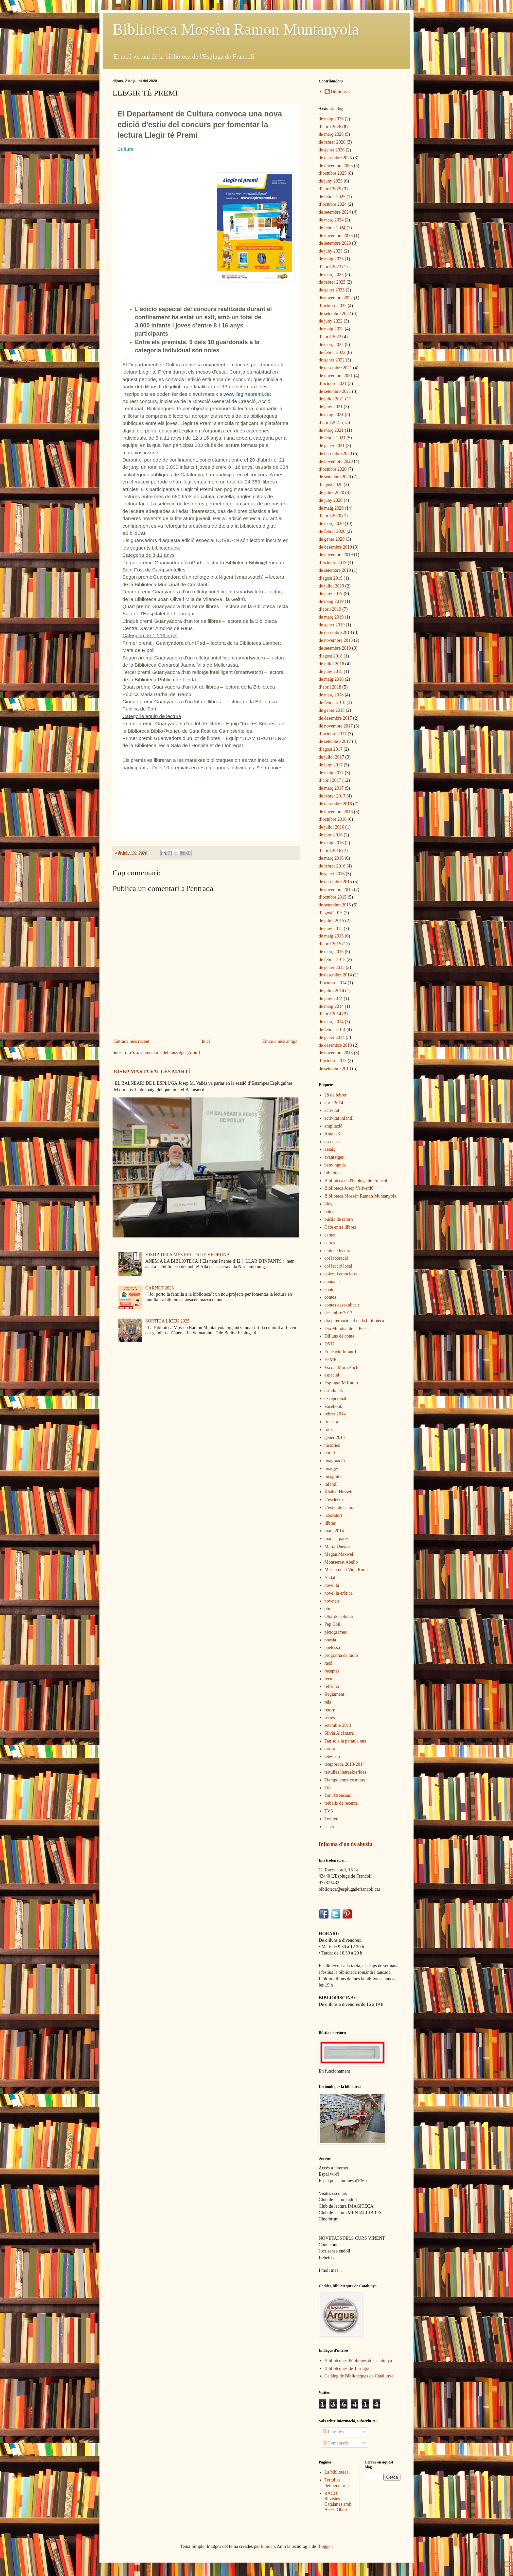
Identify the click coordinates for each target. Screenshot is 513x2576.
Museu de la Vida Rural (346, 1569)
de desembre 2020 (335, 453)
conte (329, 1289)
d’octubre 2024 (332, 204)
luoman (268, 2546)
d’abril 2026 (330, 126)
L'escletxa (334, 1499)
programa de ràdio (341, 1655)
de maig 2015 (331, 936)
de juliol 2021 (331, 398)
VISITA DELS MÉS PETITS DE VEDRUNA (187, 1254)
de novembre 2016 (336, 811)
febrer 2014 (335, 1413)
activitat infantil (339, 1118)
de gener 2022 (332, 360)
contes (330, 1297)
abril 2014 (334, 1102)
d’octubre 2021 (332, 383)
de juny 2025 (331, 181)
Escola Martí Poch (341, 1367)
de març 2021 (331, 430)
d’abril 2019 (330, 609)
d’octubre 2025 (332, 173)
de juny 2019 (331, 593)
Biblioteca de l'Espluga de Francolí (357, 1180)
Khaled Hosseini (340, 1491)
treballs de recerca (341, 1803)
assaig (330, 1149)
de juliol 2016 (331, 827)
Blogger (324, 2546)
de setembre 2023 (335, 243)
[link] (125, 149)
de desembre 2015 (335, 881)
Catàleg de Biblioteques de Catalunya (359, 2376)
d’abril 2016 (330, 850)
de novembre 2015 (336, 889)
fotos (329, 1429)
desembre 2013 (338, 1312)
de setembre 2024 (335, 212)
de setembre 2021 (335, 391)
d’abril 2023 (330, 266)
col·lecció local (338, 1266)
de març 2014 (331, 1021)
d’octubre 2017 (332, 733)
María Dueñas (337, 1546)
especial (332, 1375)
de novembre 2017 (336, 726)
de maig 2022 (331, 328)
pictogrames (336, 1632)
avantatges (334, 1157)
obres (329, 1608)
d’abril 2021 (330, 422)
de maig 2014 (331, 1006)
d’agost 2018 (331, 656)
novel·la (332, 1585)
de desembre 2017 (335, 718)
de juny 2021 (331, 406)
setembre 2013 (338, 1725)
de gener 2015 (332, 967)
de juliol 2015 (331, 920)
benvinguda (335, 1165)
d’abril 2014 (330, 1013)
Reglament (335, 1694)
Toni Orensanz (338, 1795)
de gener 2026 (332, 150)
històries (332, 1445)
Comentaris (336, 2443)
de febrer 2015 (332, 959)
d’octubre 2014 (332, 982)
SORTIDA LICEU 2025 (167, 1321)
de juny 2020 (331, 500)
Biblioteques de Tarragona (349, 2368)
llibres (330, 1523)
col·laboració (336, 1258)
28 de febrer (336, 1095)
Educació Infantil (340, 1351)
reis (328, 1702)
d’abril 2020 (330, 515)
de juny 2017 (331, 764)
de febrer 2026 (332, 142)
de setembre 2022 (335, 313)
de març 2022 (331, 344)
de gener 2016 (332, 873)
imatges (332, 1468)
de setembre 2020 (335, 476)
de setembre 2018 (335, 648)
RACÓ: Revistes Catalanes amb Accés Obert (338, 2501)
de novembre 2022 (336, 297)
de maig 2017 (331, 772)
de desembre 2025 (335, 157)
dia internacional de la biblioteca (354, 1320)
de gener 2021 (332, 445)
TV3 (329, 1811)
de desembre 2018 (335, 632)
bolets (330, 1211)
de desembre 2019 (335, 547)
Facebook (333, 1406)
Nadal (330, 1577)
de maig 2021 (331, 414)
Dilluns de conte (340, 1336)
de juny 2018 (331, 671)
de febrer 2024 (332, 227)
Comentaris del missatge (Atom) (170, 1052)
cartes (330, 1242)
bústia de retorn (339, 1219)
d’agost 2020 (331, 484)
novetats (332, 1601)
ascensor (332, 1141)
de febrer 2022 (332, 352)
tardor (330, 1748)
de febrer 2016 (332, 866)
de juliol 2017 (331, 757)
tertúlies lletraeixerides (345, 1772)
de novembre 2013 (336, 1052)
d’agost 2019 (331, 578)
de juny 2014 (331, 998)
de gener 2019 (332, 624)
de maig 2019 (331, 601)
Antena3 (332, 1133)
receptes (332, 1671)
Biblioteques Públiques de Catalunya (358, 2360)
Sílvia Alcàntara (339, 1733)
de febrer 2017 (332, 796)
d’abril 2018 (330, 687)
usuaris (331, 1826)
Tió (328, 1787)
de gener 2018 (332, 710)
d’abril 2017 (330, 780)
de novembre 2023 (336, 235)
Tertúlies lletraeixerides (337, 2483)
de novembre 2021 (336, 375)
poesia (330, 1640)
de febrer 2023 (332, 282)
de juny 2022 (331, 321)
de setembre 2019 (335, 570)
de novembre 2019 (336, 554)
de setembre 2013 (335, 1068)
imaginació (335, 1460)
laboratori (333, 1515)
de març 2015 (331, 951)
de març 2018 (331, 694)
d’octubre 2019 (332, 562)
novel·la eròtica (339, 1593)
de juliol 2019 (331, 586)
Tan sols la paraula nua (345, 1741)
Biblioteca (340, 91)
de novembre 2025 (336, 165)
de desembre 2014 (335, 975)
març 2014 (334, 1530)
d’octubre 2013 (332, 1060)
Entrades (333, 2431)
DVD (329, 1343)
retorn (330, 1710)
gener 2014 (335, 1437)
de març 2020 (331, 523)
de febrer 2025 (332, 196)
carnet (330, 1235)
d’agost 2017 (331, 749)
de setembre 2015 (335, 904)
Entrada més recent (131, 1041)
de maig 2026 (331, 118)
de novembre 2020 (336, 461)
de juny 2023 (331, 251)
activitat (332, 1110)
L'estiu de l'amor (340, 1507)
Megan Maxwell (340, 1554)
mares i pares (337, 1538)
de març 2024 (331, 220)
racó (328, 1663)
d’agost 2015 (331, 912)
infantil (331, 1484)
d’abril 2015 (330, 943)
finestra (331, 1421)
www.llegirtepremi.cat (247, 394)
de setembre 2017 (335, 741)
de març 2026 (331, 134)
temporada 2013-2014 (345, 1764)
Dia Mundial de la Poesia (348, 1328)
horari (330, 1452)
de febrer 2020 (332, 531)
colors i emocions (341, 1273)
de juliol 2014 (331, 990)
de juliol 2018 (331, 663)
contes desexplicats (342, 1305)
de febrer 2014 (332, 1029)
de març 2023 (331, 274)
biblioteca (334, 1172)
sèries (330, 1717)
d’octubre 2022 (332, 305)
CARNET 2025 (159, 1288)
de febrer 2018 (332, 702)
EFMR (331, 1359)
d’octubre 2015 (332, 897)
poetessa (332, 1647)
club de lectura (338, 1250)
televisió (332, 1756)
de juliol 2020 (331, 492)
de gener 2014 (332, 1037)
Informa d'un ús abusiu (345, 1844)
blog (329, 1203)
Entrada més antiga (279, 1041)
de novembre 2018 (336, 640)
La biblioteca (336, 2472)
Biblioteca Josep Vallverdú (349, 1188)
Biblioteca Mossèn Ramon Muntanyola (236, 29)
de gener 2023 (332, 290)
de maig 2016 (331, 842)
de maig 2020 (331, 508)
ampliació (334, 1126)
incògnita (333, 1476)
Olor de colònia (339, 1616)
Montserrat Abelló (341, 1562)
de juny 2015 (331, 928)
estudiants (334, 1390)
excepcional (335, 1398)
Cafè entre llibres (340, 1227)
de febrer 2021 (332, 437)
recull (330, 1678)
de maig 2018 (331, 679)
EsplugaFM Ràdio (341, 1382)
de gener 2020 (332, 539)
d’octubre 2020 (332, 469)
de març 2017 (331, 788)
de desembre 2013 (335, 1045)
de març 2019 (331, 617)
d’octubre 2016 (332, 819)
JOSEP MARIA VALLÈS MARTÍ (151, 1071)
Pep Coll (333, 1624)
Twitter (331, 1818)
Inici (206, 1041)
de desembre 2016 (335, 803)
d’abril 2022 (330, 336)
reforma (332, 1686)
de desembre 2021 (335, 367)
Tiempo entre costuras (345, 1780)
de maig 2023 (331, 258)
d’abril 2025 (330, 188)
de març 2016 (331, 858)
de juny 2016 (331, 834)
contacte (332, 1281)
